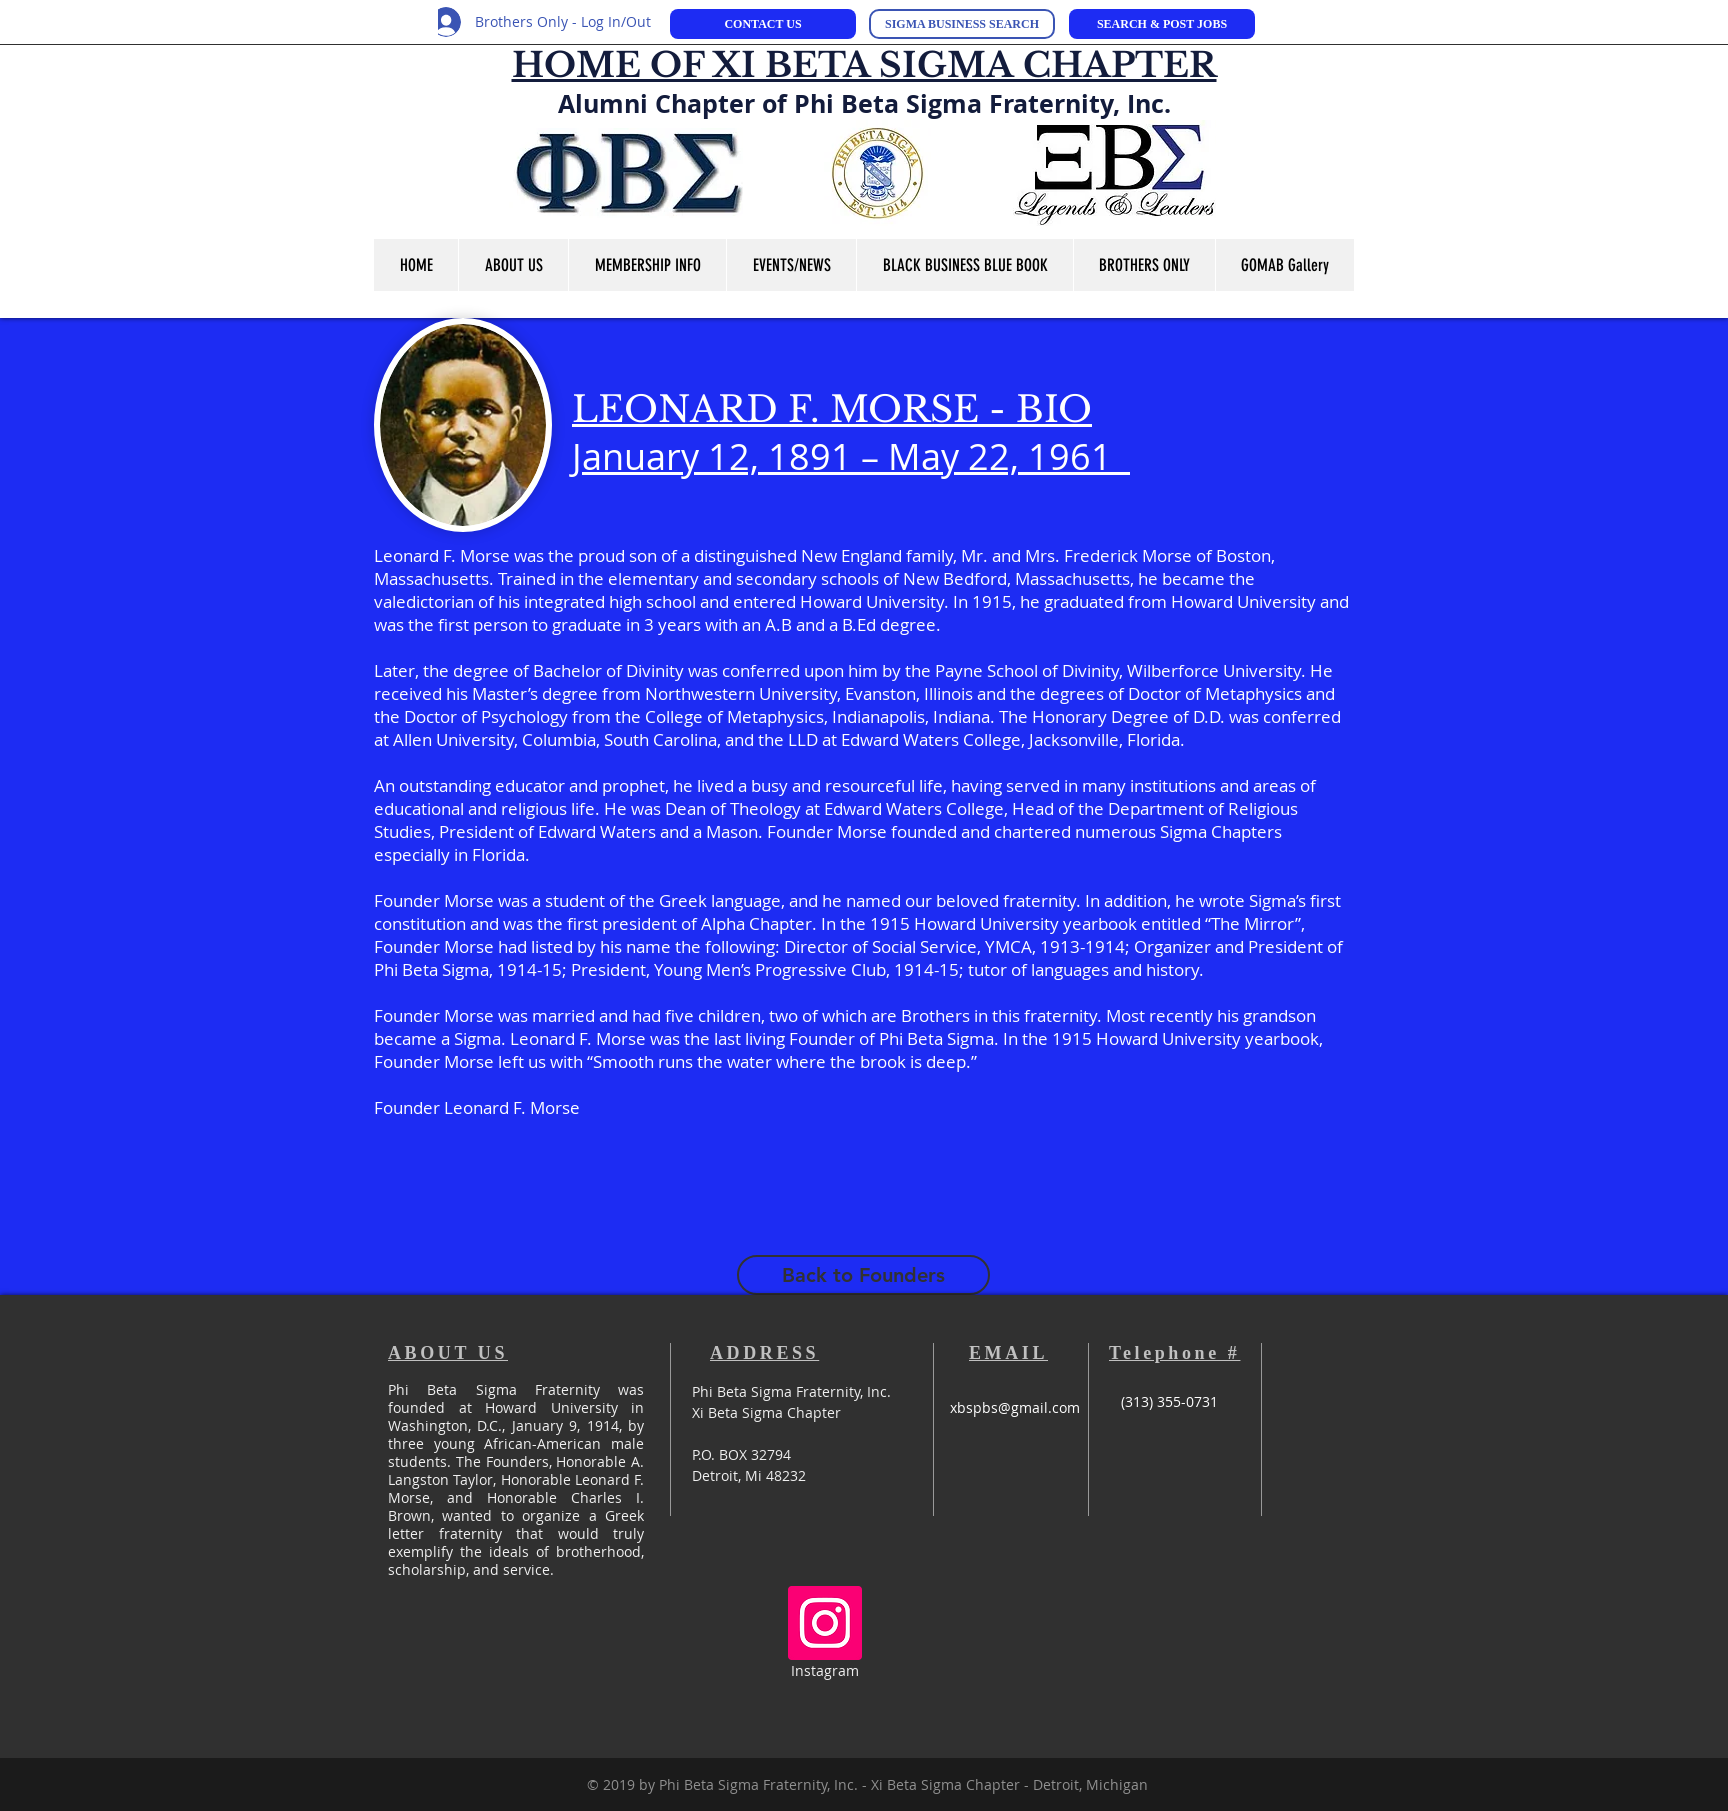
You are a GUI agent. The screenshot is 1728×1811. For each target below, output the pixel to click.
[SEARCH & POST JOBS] (1162, 24)
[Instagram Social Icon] (825, 1623)
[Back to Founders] (863, 1275)
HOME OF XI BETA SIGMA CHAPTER (864, 65)
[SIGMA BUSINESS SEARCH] (962, 24)
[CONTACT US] (763, 24)
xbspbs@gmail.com (1015, 1407)
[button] (513, 265)
